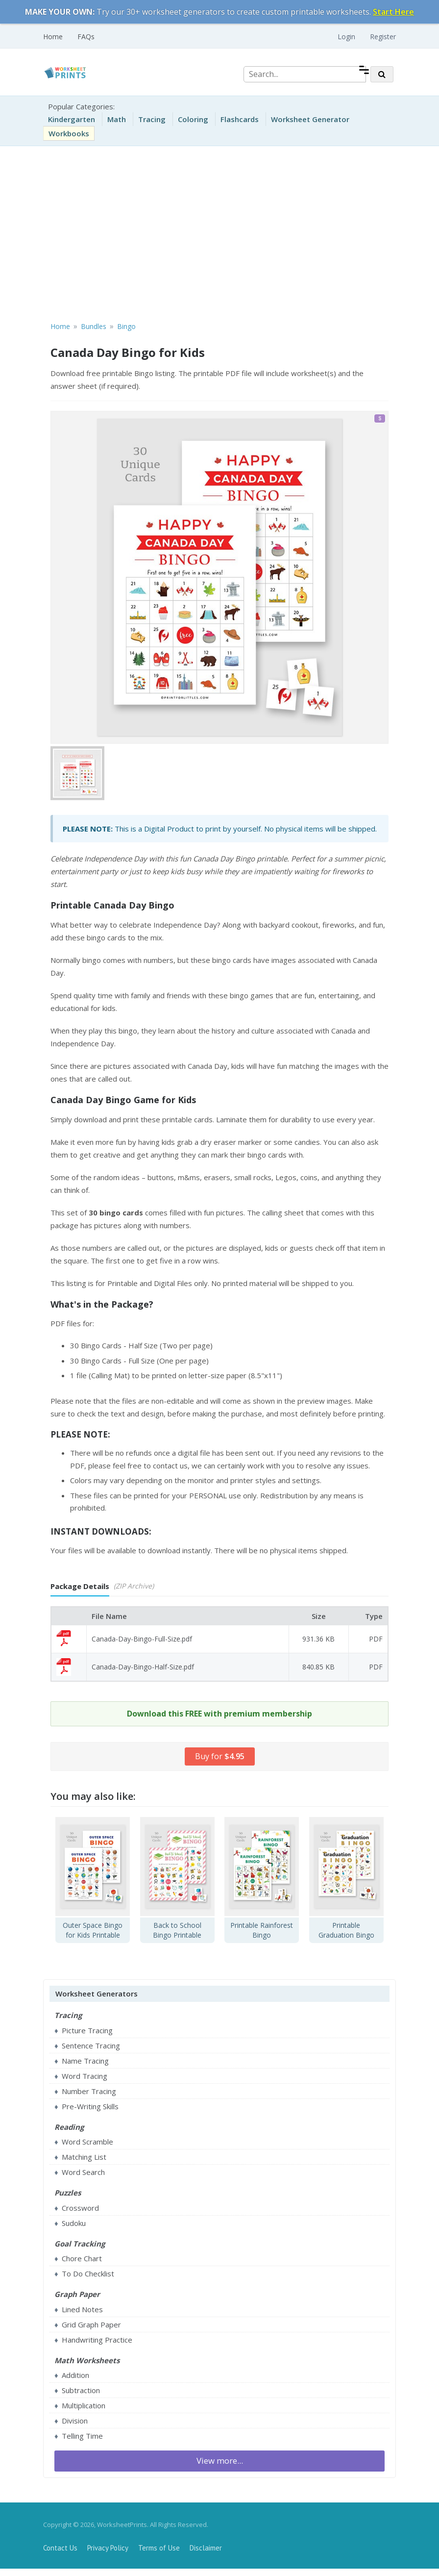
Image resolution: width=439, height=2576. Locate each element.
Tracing (152, 119)
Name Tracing (85, 2061)
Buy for (219, 1756)
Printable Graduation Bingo (346, 1930)
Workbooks (69, 133)
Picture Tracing (87, 2030)
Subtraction (81, 2390)
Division (75, 2420)
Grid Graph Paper (91, 2324)
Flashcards (239, 119)
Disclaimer (206, 2547)
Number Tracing (89, 2091)
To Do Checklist (88, 2273)
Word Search (83, 2172)
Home (53, 36)
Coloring (193, 119)
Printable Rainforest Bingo (261, 1930)
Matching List (84, 2157)
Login (346, 36)
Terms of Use (159, 2547)
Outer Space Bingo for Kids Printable (92, 1930)
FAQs (86, 36)
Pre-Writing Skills (90, 2106)
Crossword (80, 2208)
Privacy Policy (107, 2547)
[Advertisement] (219, 232)
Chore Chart (82, 2258)
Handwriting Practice (97, 2340)
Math (116, 119)
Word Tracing (84, 2076)
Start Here (393, 11)
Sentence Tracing (91, 2045)
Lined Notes (82, 2309)
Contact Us (60, 2547)
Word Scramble (87, 2142)
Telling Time (82, 2436)
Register (383, 36)
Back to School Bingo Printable (177, 1930)
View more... (219, 2460)
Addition (75, 2375)
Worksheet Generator (310, 119)
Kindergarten (71, 119)
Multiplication (83, 2405)
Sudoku (74, 2223)
